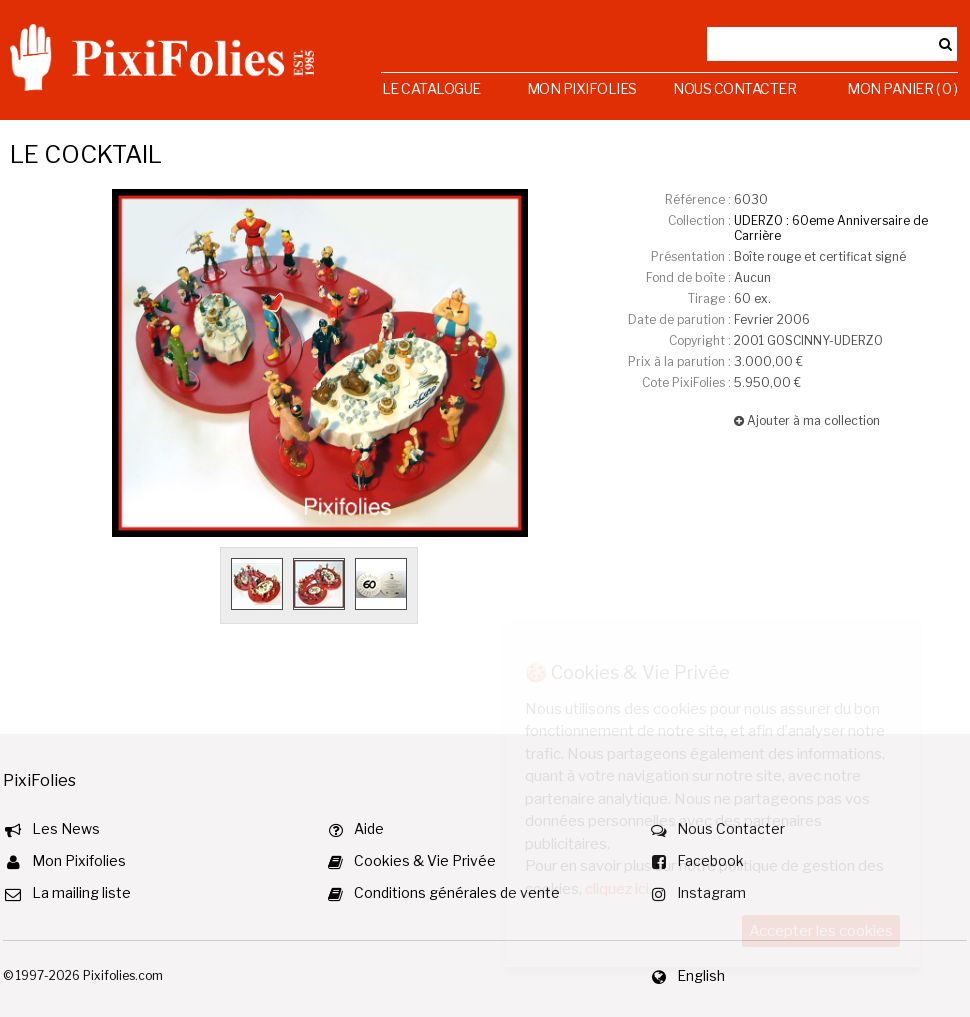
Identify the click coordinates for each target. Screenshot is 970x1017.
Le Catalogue (431, 88)
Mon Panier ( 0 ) (902, 88)
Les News (66, 828)
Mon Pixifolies (582, 88)
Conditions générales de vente (457, 892)
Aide (369, 828)
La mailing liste (81, 892)
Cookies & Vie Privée (425, 860)
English (701, 975)
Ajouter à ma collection (807, 420)
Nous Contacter (734, 88)
